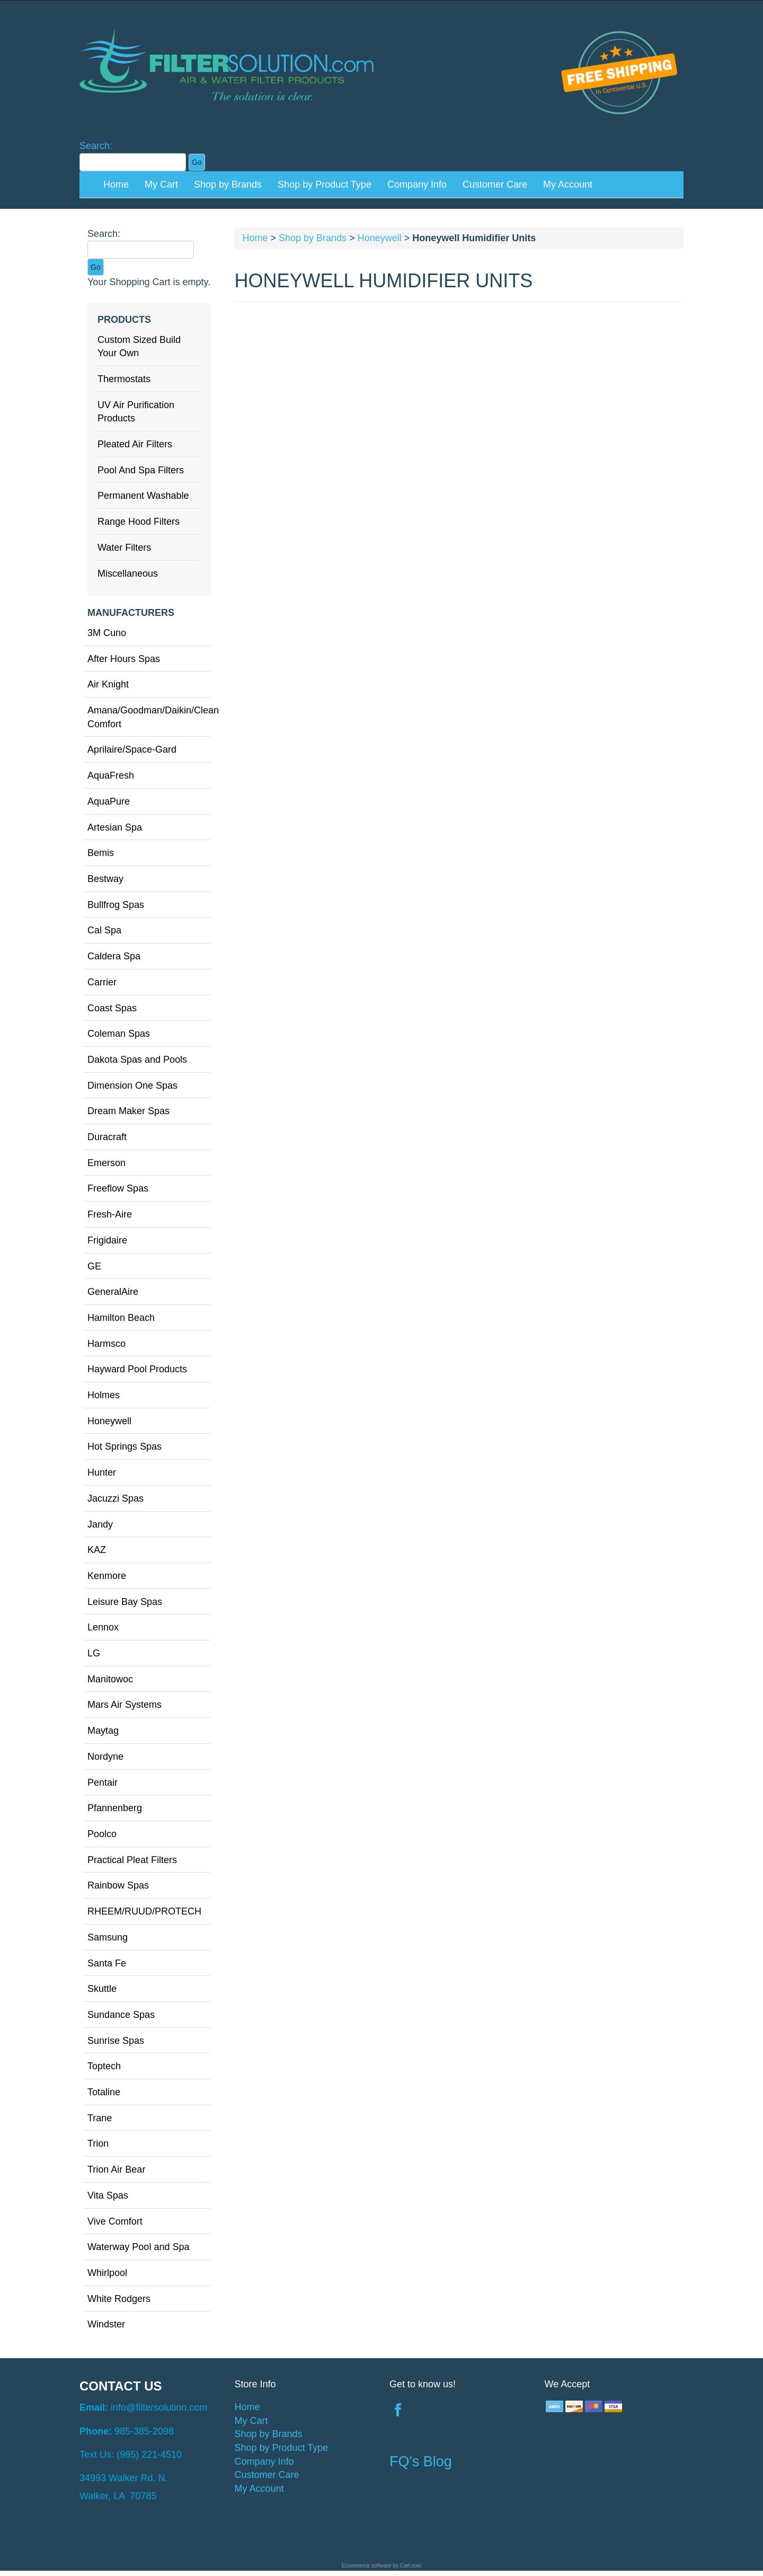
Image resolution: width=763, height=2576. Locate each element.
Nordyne (105, 1756)
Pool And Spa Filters (140, 470)
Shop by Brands (228, 184)
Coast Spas (112, 1008)
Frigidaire (107, 1240)
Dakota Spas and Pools (137, 1059)
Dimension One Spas (132, 1085)
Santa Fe (106, 1963)
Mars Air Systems (124, 1704)
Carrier (102, 982)
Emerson (106, 1163)
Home (116, 184)
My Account (567, 184)
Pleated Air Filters (134, 444)
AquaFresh (110, 775)
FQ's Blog (420, 2461)
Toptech (104, 2066)
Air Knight (108, 684)
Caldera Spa (113, 956)
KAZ (96, 1550)
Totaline (103, 2092)
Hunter (101, 1472)
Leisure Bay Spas (124, 1601)
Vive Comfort (115, 2221)
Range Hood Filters (138, 521)
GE (94, 1266)
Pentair (102, 1782)
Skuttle (102, 1988)
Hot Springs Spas (124, 1446)
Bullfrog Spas (115, 904)
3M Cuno (106, 633)
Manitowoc (110, 1679)
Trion (98, 2143)
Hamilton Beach (121, 1317)
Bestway (105, 879)
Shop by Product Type (324, 184)
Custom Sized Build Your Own (139, 346)
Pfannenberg (114, 1808)
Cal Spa (104, 930)
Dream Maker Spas (128, 1111)
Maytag (103, 1730)
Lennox (103, 1627)
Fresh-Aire (109, 1214)
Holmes (103, 1395)
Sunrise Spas (115, 2040)
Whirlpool (107, 2273)
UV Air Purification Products (135, 412)
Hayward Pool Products (137, 1369)
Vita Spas (107, 2195)
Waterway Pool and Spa (138, 2247)
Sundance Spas (121, 2014)
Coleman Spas (118, 1033)
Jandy (100, 1524)
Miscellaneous (127, 573)
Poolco (102, 1834)
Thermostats (123, 379)
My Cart (161, 184)
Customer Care (495, 184)
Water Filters (124, 547)
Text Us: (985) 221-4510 (130, 2454)
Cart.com (411, 2566)
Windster (106, 2324)
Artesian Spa (114, 827)
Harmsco (106, 1343)
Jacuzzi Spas (115, 1498)
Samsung (107, 1937)
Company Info (417, 184)
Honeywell (109, 1421)
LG (93, 1653)
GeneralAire (112, 1291)
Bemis (100, 853)
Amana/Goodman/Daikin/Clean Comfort (149, 717)
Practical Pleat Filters (132, 1860)
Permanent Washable (143, 495)
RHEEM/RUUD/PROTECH (144, 1911)
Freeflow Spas (117, 1188)
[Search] (132, 162)
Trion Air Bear (116, 2169)
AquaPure (108, 801)
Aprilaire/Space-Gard (131, 749)
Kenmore (106, 1576)
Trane (99, 2118)
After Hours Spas (123, 659)
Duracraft (107, 1137)
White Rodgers (118, 2298)
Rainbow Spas (118, 1885)
